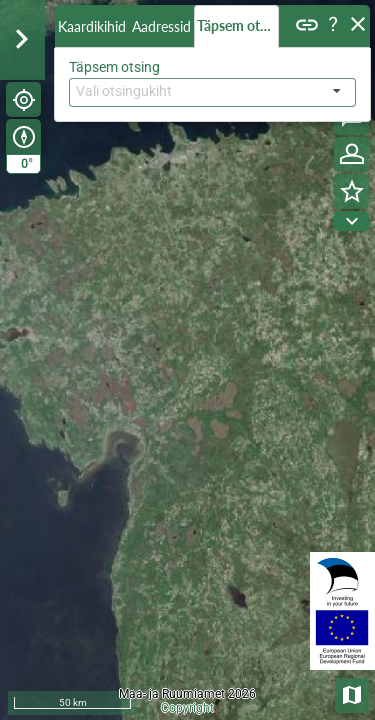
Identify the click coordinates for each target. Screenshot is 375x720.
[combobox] (212, 92)
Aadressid (161, 26)
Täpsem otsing (238, 25)
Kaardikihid (92, 26)
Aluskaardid (353, 693)
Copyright (187, 708)
